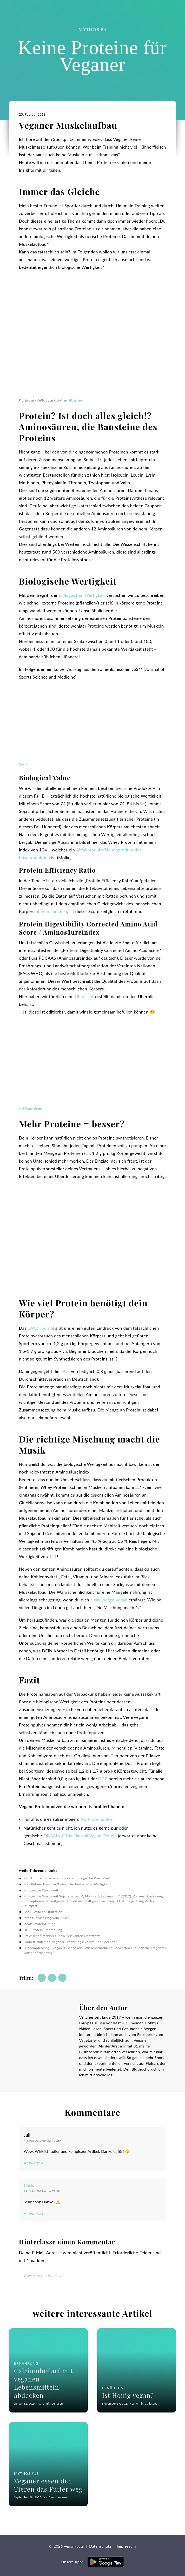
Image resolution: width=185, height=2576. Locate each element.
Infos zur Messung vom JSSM (45, 1918)
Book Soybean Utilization (42, 1912)
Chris (29, 2185)
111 (53, 1556)
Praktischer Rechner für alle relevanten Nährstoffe (62, 1936)
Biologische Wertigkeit (40, 1890)
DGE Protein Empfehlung (42, 1930)
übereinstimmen (51, 911)
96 (142, 803)
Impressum (126, 2546)
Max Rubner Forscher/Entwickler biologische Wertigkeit (66, 1884)
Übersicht (84, 996)
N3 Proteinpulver (97, 1819)
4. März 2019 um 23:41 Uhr (42, 2140)
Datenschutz (100, 2546)
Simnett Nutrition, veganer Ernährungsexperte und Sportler (69, 1942)
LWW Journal (40, 1328)
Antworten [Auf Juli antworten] (33, 2162)
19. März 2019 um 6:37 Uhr (42, 2191)
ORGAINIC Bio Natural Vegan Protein (80, 1835)
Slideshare (75, 400)
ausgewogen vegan (108, 1599)
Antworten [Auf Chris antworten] (33, 2213)
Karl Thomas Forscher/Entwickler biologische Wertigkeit (66, 1878)
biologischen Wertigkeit (82, 595)
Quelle (23, 764)
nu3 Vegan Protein (31, 1108)
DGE (65, 1371)
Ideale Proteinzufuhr (39, 1924)
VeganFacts (26, 10)
